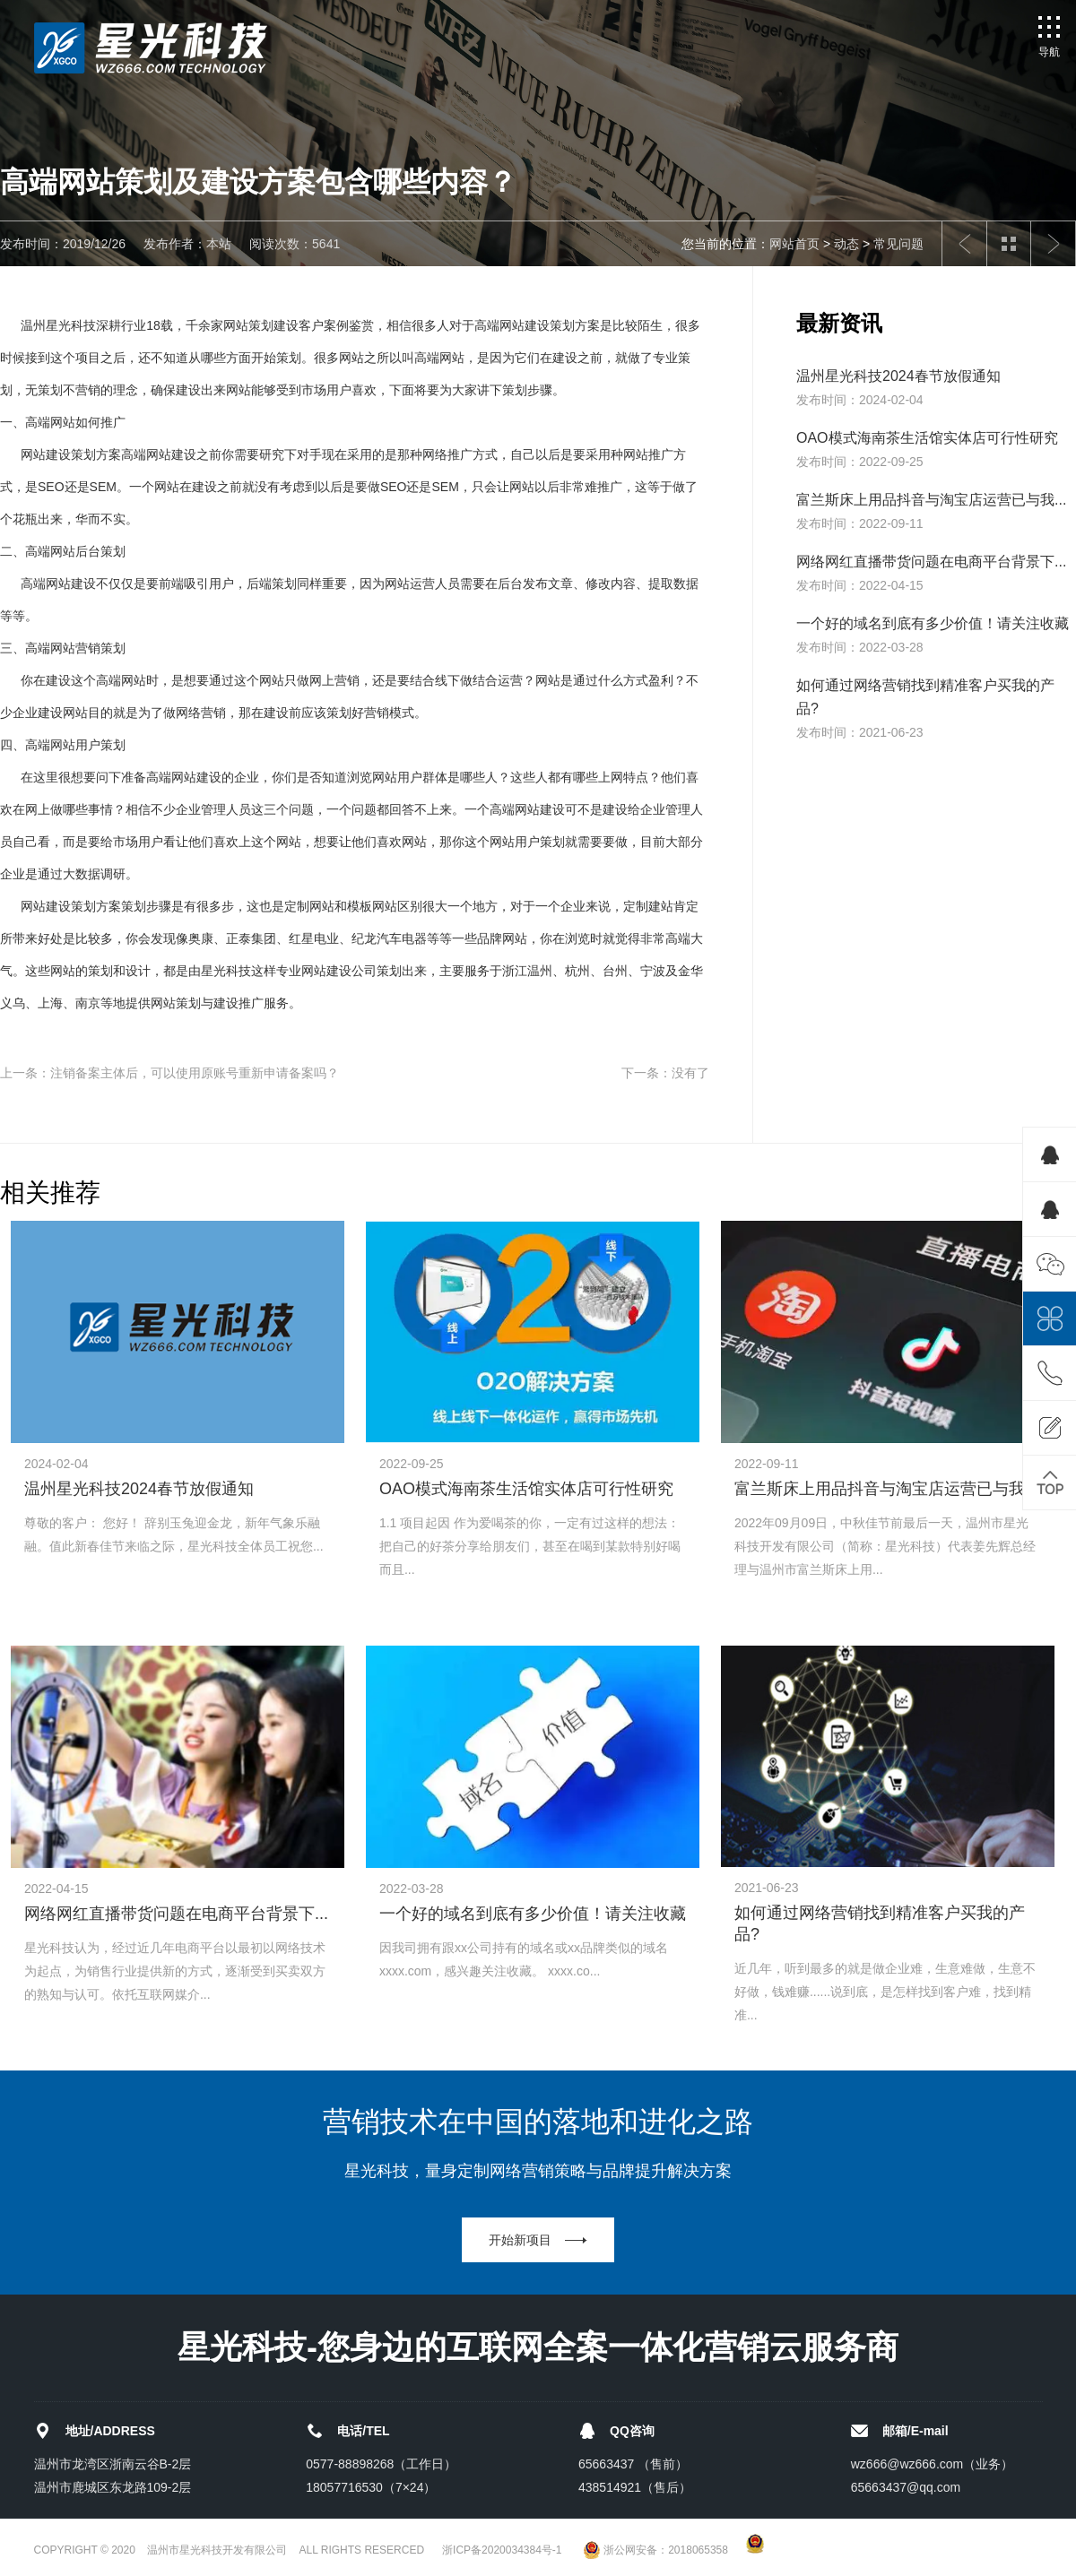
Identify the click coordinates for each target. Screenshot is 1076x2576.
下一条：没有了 (665, 1073)
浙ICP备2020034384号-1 (501, 2550)
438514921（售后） (634, 2487)
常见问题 (898, 244)
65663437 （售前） (633, 2464)
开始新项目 (520, 2240)
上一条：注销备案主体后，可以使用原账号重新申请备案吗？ (169, 1073)
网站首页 (794, 244)
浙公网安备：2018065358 (655, 2550)
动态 (846, 244)
